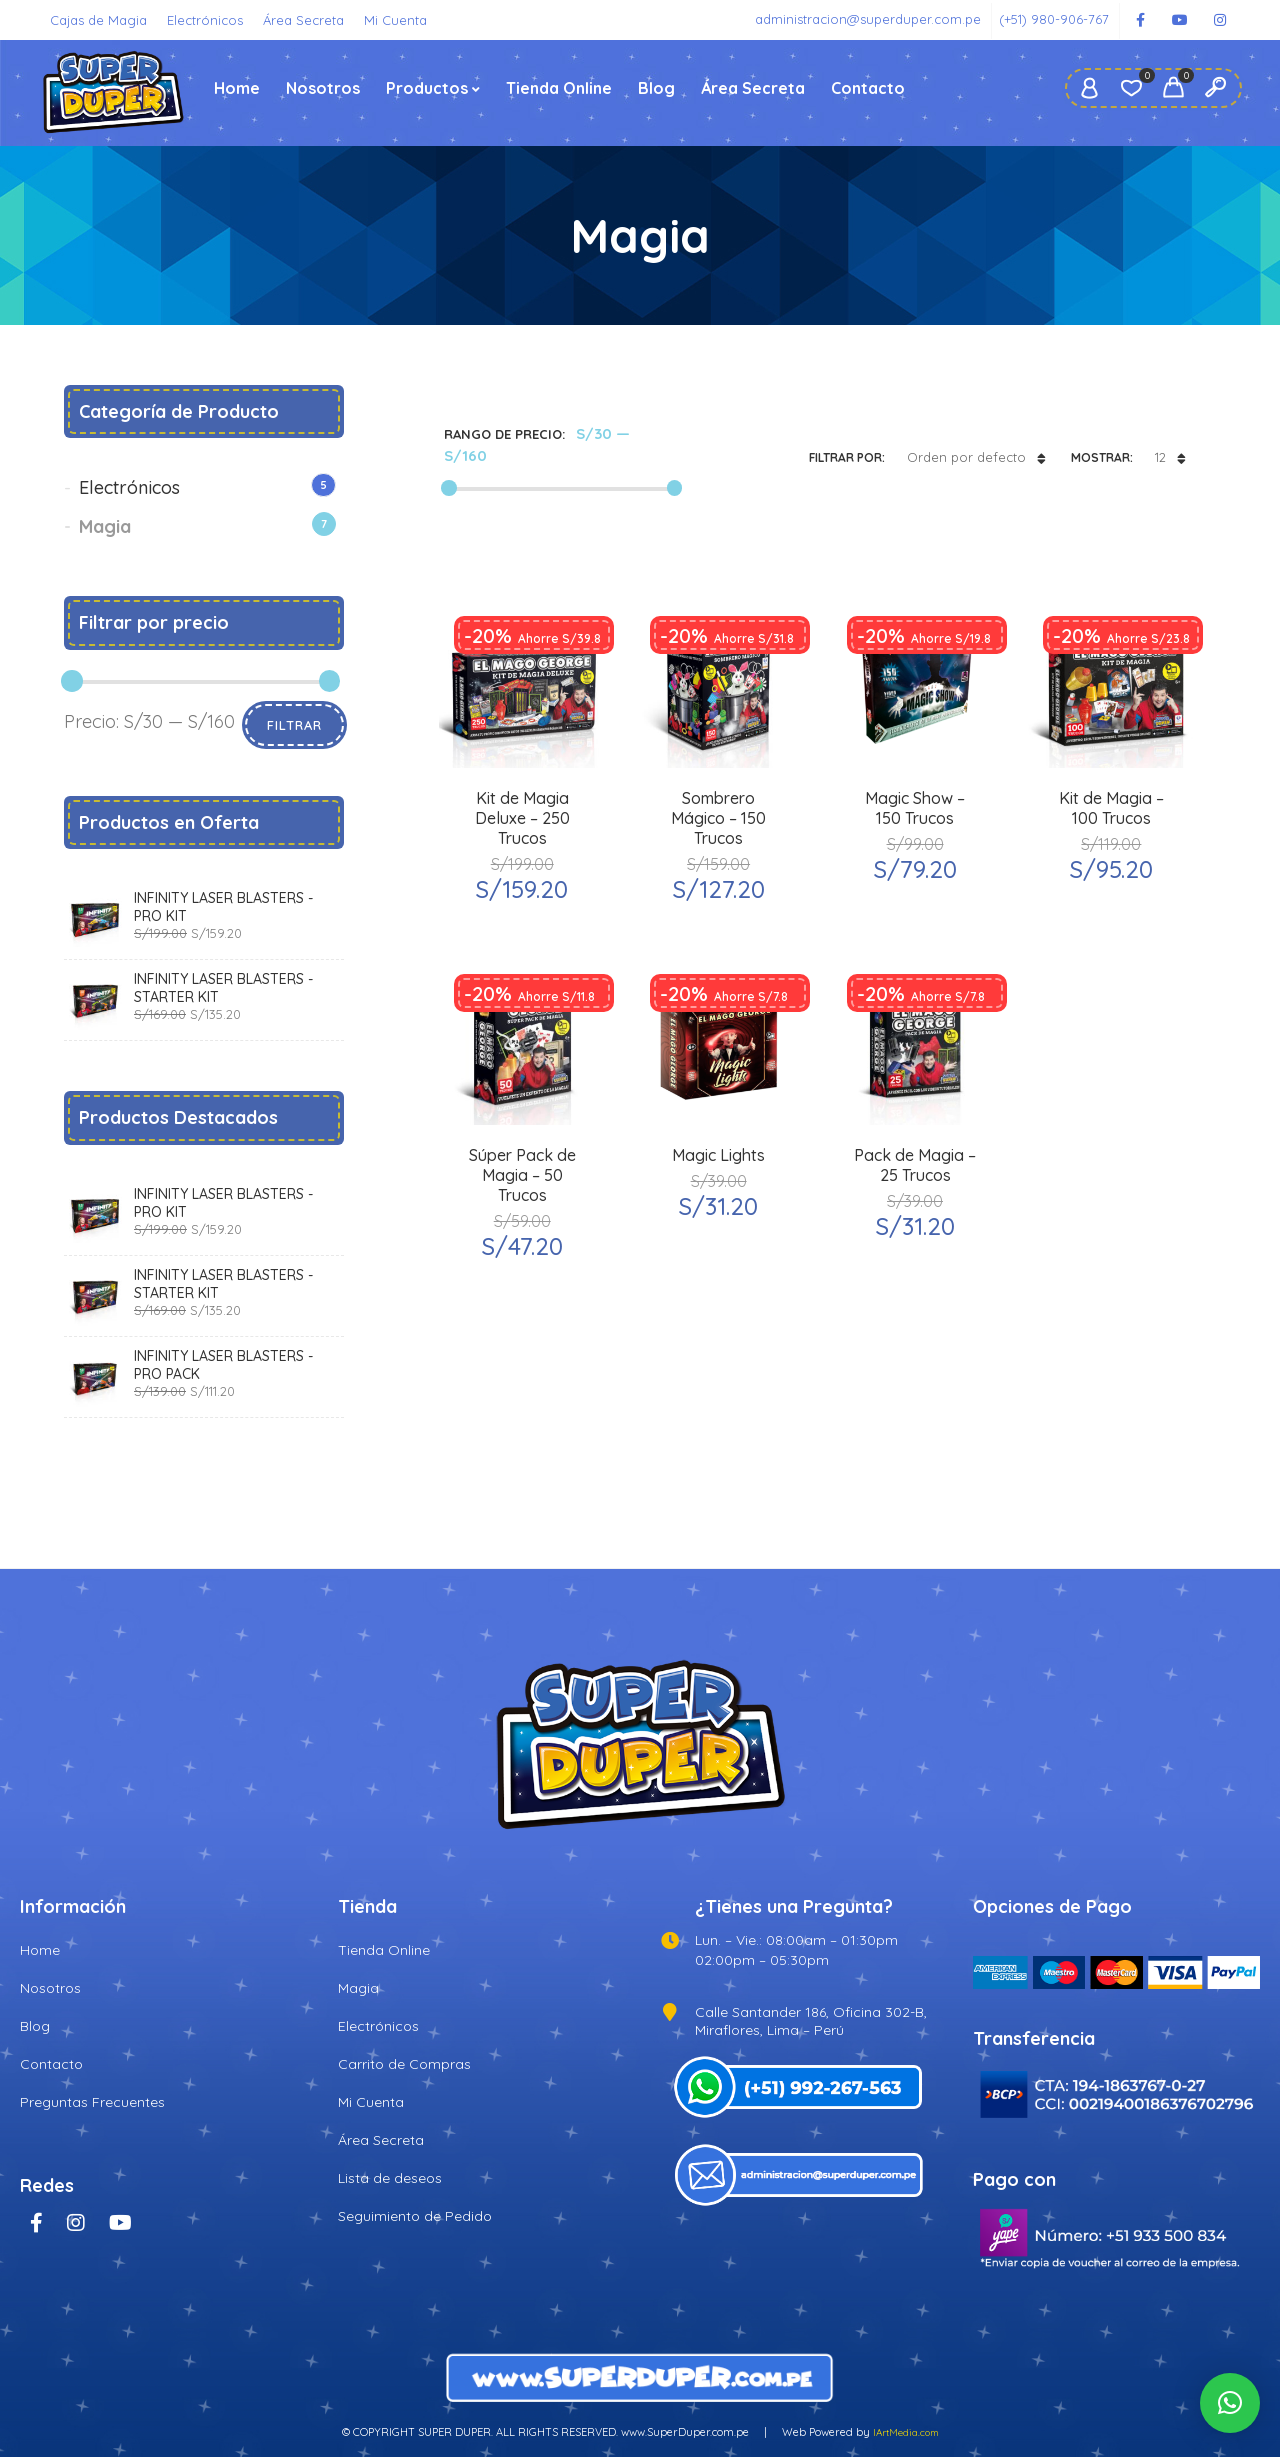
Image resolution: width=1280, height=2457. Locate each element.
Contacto (868, 88)
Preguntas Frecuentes (92, 2102)
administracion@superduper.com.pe (868, 19)
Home (237, 88)
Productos (427, 88)
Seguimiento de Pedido (415, 2216)
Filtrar (294, 725)
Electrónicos (205, 20)
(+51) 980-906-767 (1054, 19)
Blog (656, 88)
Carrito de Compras (404, 2064)
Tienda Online (559, 88)
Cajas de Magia (98, 20)
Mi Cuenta (395, 20)
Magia (105, 526)
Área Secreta (303, 20)
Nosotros (323, 88)
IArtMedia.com (906, 2432)
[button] (1230, 2403)
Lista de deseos (390, 2178)
